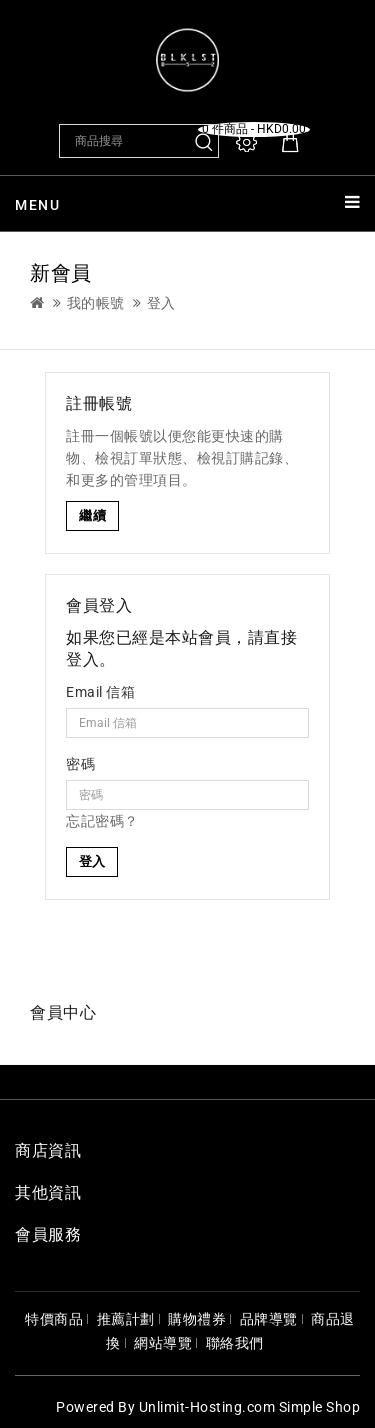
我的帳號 (96, 303)
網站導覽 (163, 1343)
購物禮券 (197, 1319)
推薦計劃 (126, 1319)
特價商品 (54, 1319)
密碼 (80, 764)
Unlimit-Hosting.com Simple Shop (250, 1407)
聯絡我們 (235, 1343)
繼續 (92, 515)
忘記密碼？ (102, 821)
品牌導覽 (269, 1319)
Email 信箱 (100, 692)
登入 (161, 303)
